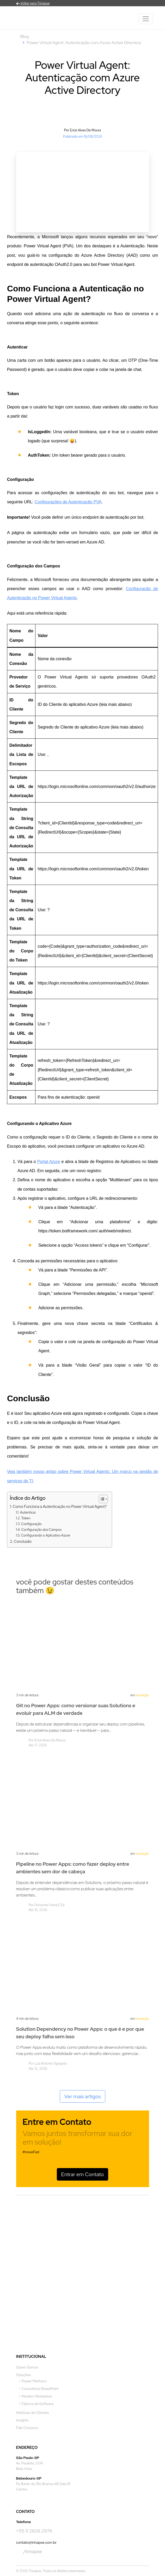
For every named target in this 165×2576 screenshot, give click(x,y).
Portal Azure (48, 1161)
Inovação (142, 1695)
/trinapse (29, 2551)
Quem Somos (27, 2367)
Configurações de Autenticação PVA (68, 502)
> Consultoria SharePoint (39, 2388)
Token (25, 1518)
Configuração (31, 1524)
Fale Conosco (27, 2427)
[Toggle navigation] (145, 19)
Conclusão (23, 1541)
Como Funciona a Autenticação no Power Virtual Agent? (60, 1506)
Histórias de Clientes (32, 2412)
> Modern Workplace (35, 2396)
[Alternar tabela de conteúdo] (101, 1499)
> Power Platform (33, 2381)
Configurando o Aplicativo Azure (45, 1535)
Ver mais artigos (82, 2096)
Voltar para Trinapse (33, 3)
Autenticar (28, 1512)
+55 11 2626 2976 (34, 2531)
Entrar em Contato (82, 2174)
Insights (22, 2420)
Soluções (23, 2374)
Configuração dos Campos (41, 1529)
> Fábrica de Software (36, 2403)
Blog (24, 36)
